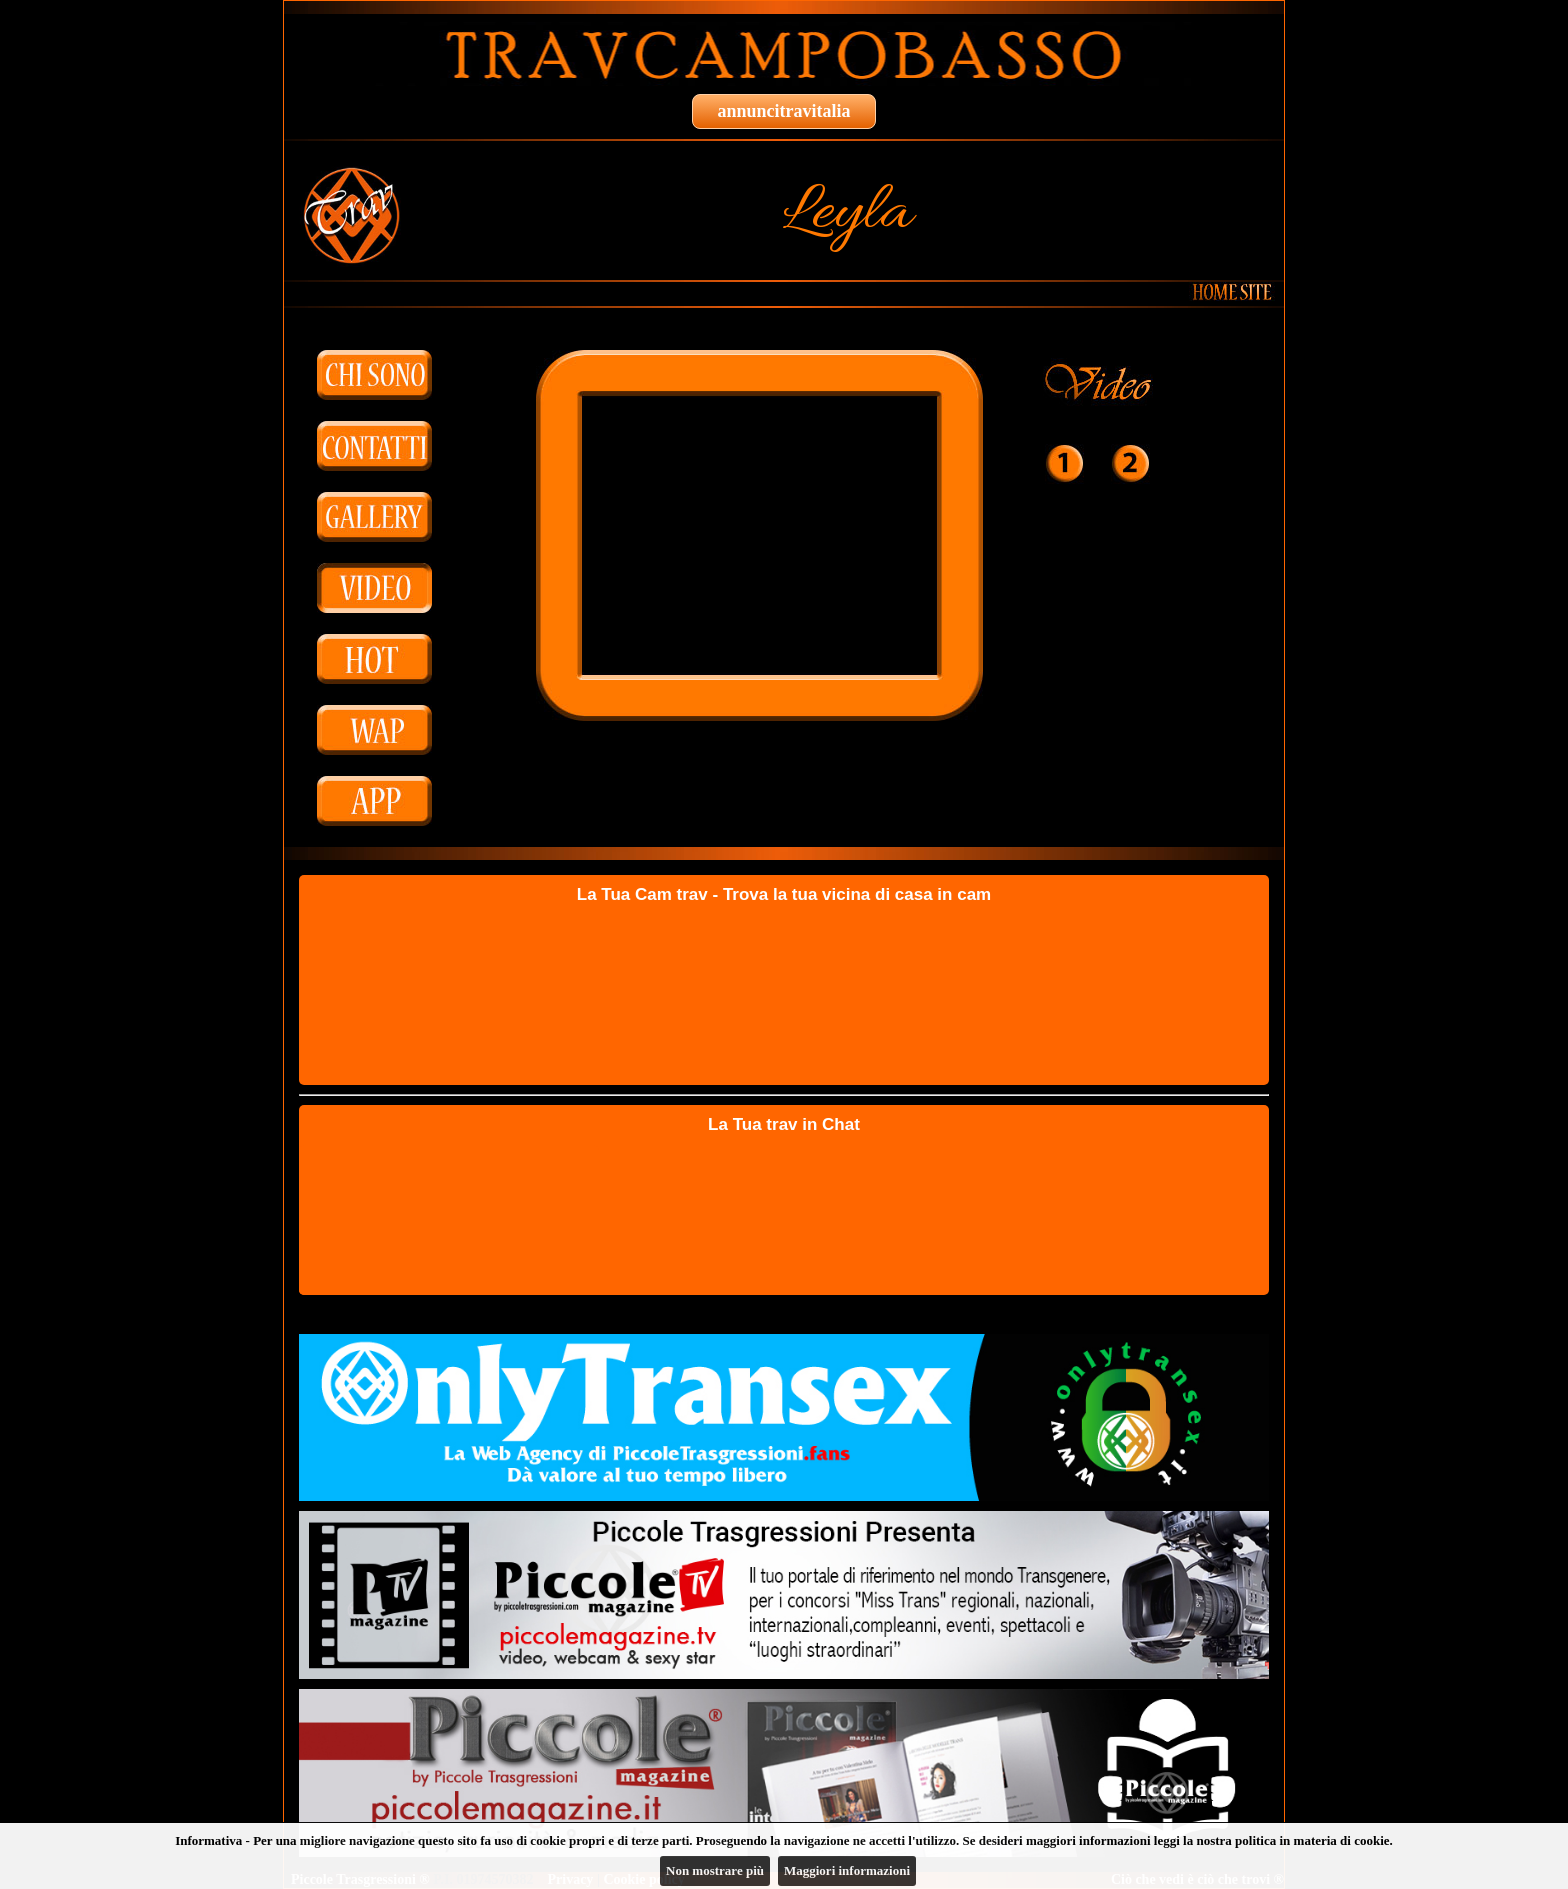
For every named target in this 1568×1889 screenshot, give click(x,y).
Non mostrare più (715, 1870)
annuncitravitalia (783, 111)
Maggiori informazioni (847, 1870)
